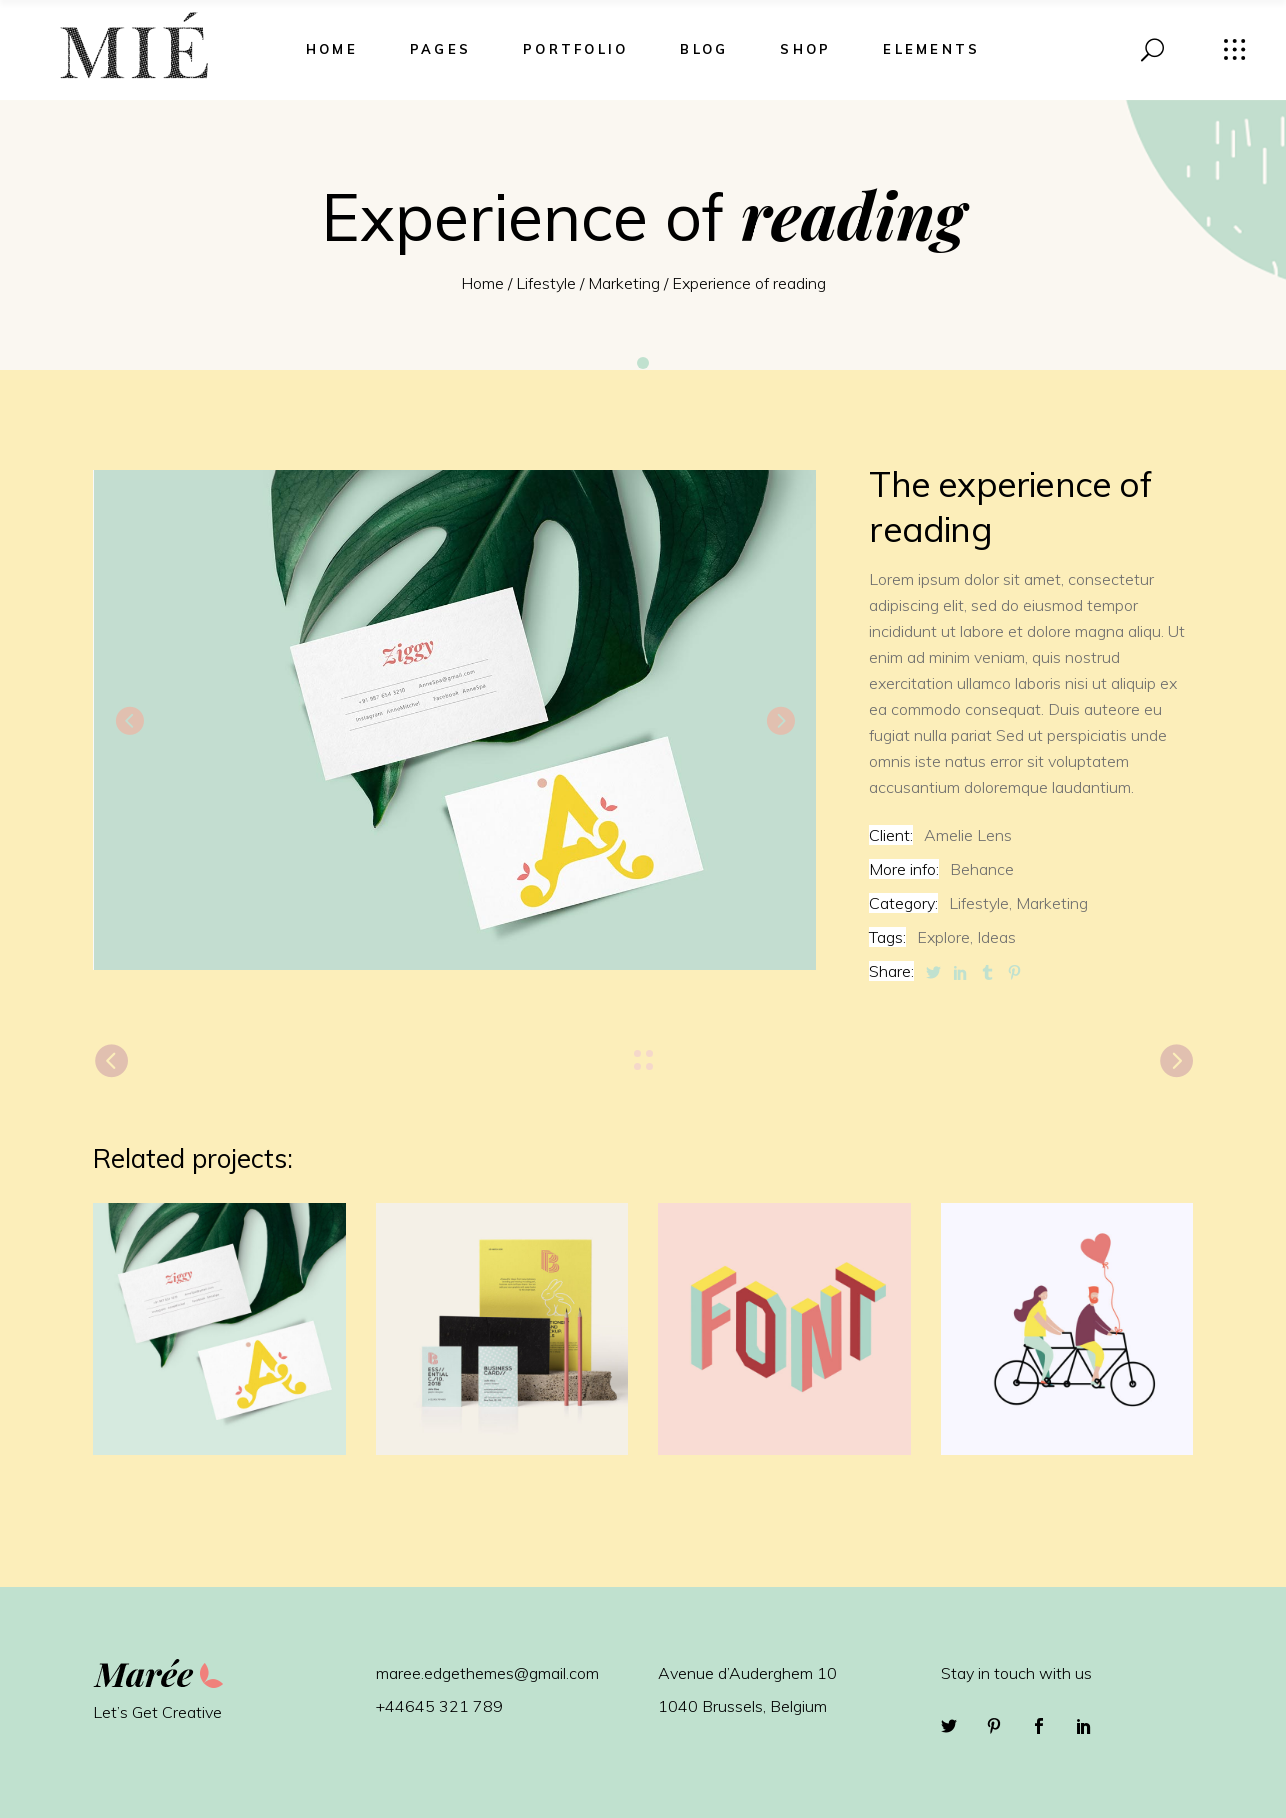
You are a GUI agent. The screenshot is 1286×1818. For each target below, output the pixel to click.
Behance (982, 869)
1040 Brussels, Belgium (742, 1706)
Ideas (996, 937)
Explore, (945, 937)
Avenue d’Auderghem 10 (747, 1673)
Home (482, 283)
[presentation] (129, 720)
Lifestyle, (980, 903)
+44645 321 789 (439, 1706)
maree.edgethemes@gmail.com (487, 1673)
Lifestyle (546, 283)
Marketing (624, 283)
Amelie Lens (968, 835)
